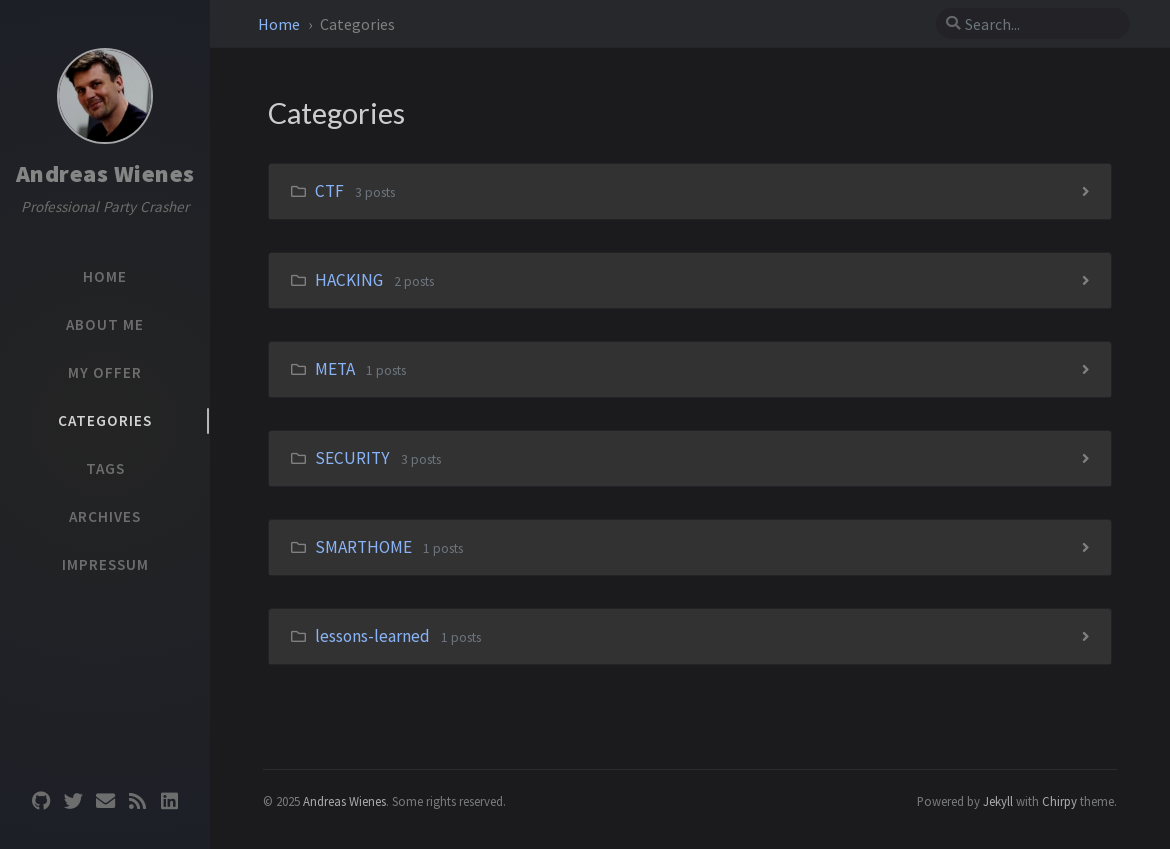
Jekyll (998, 801)
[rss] (137, 800)
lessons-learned (372, 636)
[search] (1033, 24)
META (335, 369)
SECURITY (352, 458)
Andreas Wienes (105, 173)
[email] (105, 800)
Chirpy (1059, 801)
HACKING (349, 280)
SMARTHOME (363, 547)
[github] (41, 800)
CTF (329, 191)
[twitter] (73, 800)
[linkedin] (169, 800)
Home (280, 24)
